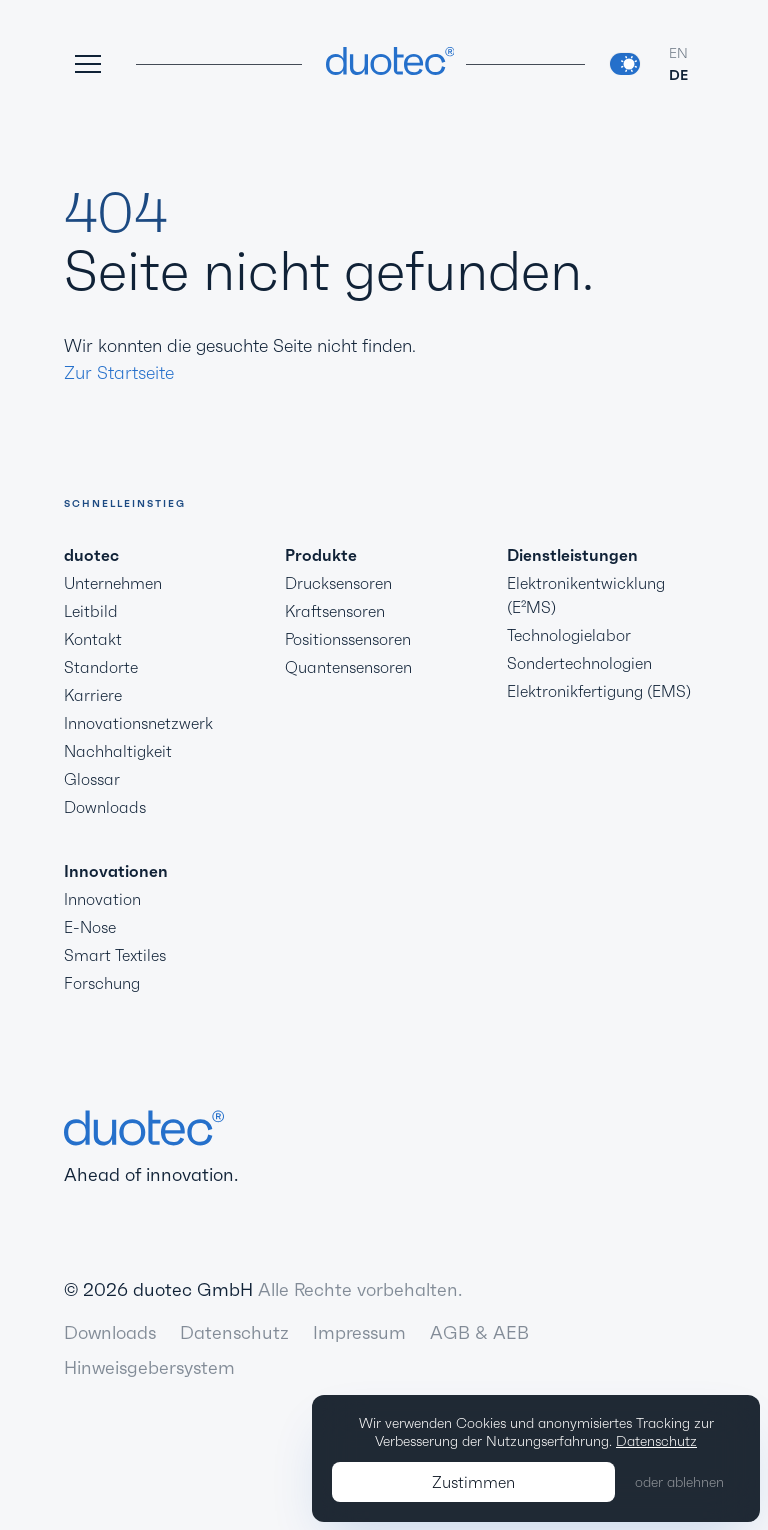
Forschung (102, 983)
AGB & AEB (479, 1332)
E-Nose (90, 927)
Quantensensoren (348, 667)
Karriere (93, 695)
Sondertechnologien (579, 663)
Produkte (321, 555)
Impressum (359, 1332)
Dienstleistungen (572, 555)
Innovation (102, 899)
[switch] (625, 64)
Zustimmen (473, 1482)
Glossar (92, 779)
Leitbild (91, 611)
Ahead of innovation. (151, 1146)
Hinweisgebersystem (149, 1367)
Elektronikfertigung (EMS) (599, 691)
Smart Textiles (115, 955)
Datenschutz (234, 1332)
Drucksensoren (338, 583)
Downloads (105, 807)
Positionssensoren (348, 639)
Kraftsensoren (335, 611)
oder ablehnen (679, 1482)
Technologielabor (569, 635)
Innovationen (116, 871)
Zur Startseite (119, 372)
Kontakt (93, 639)
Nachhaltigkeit (118, 751)
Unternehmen (113, 583)
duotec (91, 555)
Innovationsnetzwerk (138, 723)
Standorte (101, 667)
